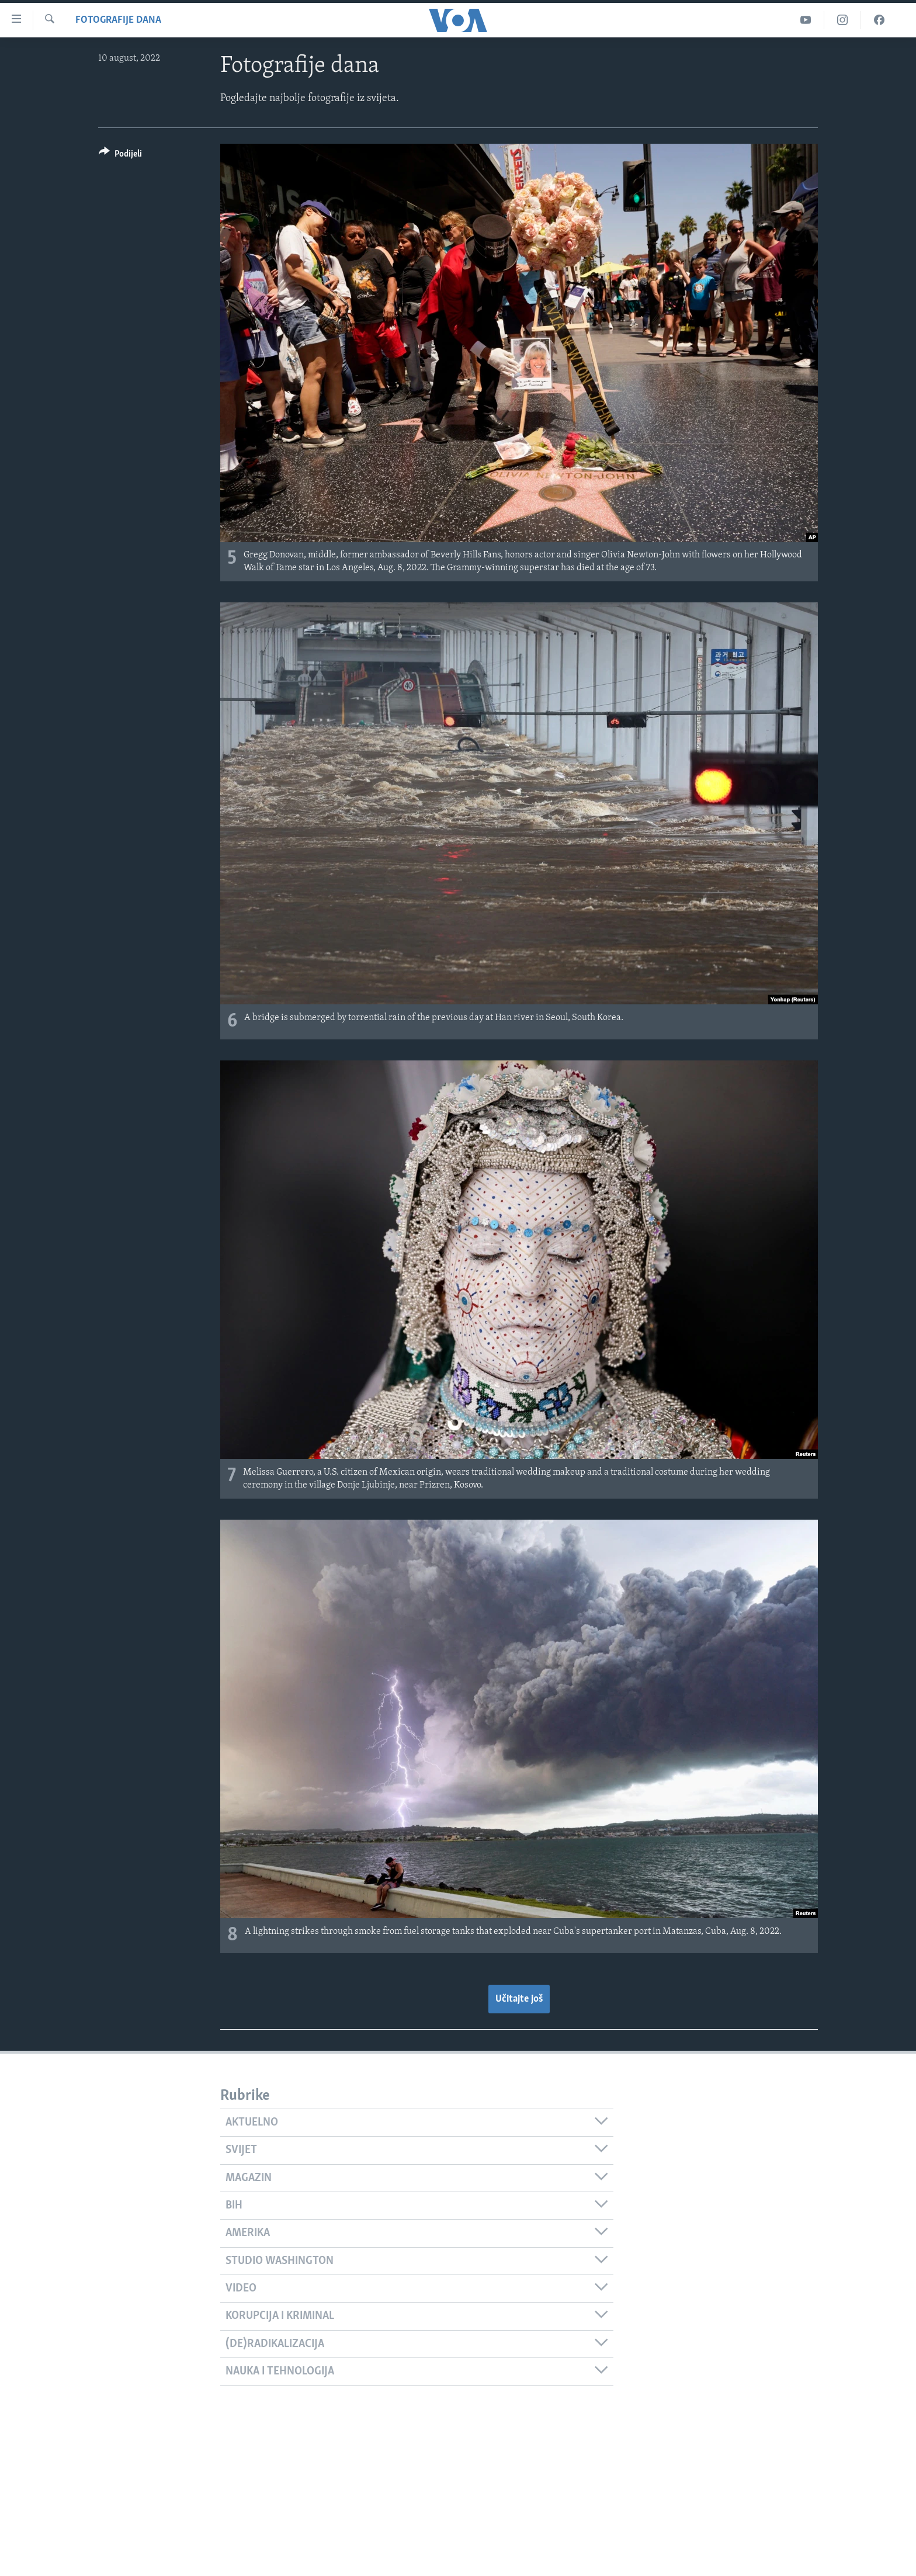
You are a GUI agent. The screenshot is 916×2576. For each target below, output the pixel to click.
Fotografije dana (118, 20)
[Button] (120, 156)
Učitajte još (519, 1999)
